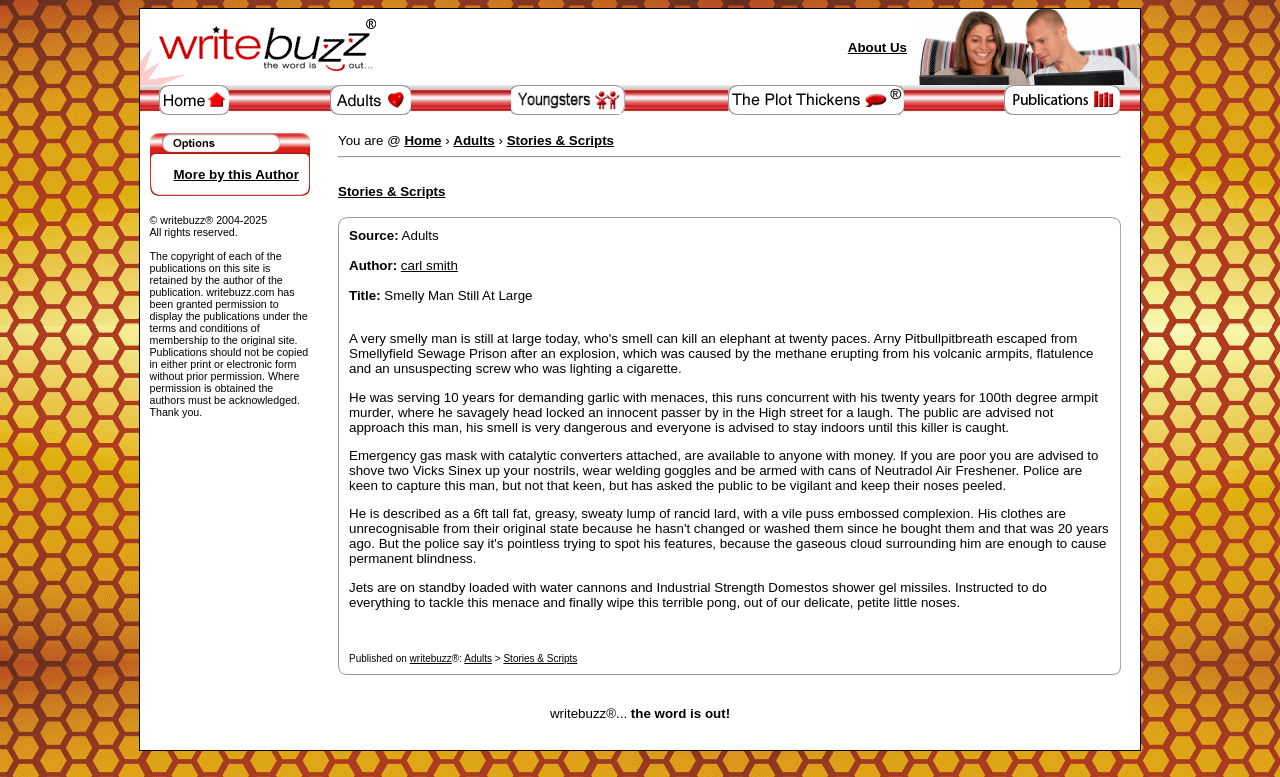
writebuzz (431, 658)
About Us (877, 47)
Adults (478, 658)
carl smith (429, 265)
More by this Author (236, 174)
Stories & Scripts (540, 658)
